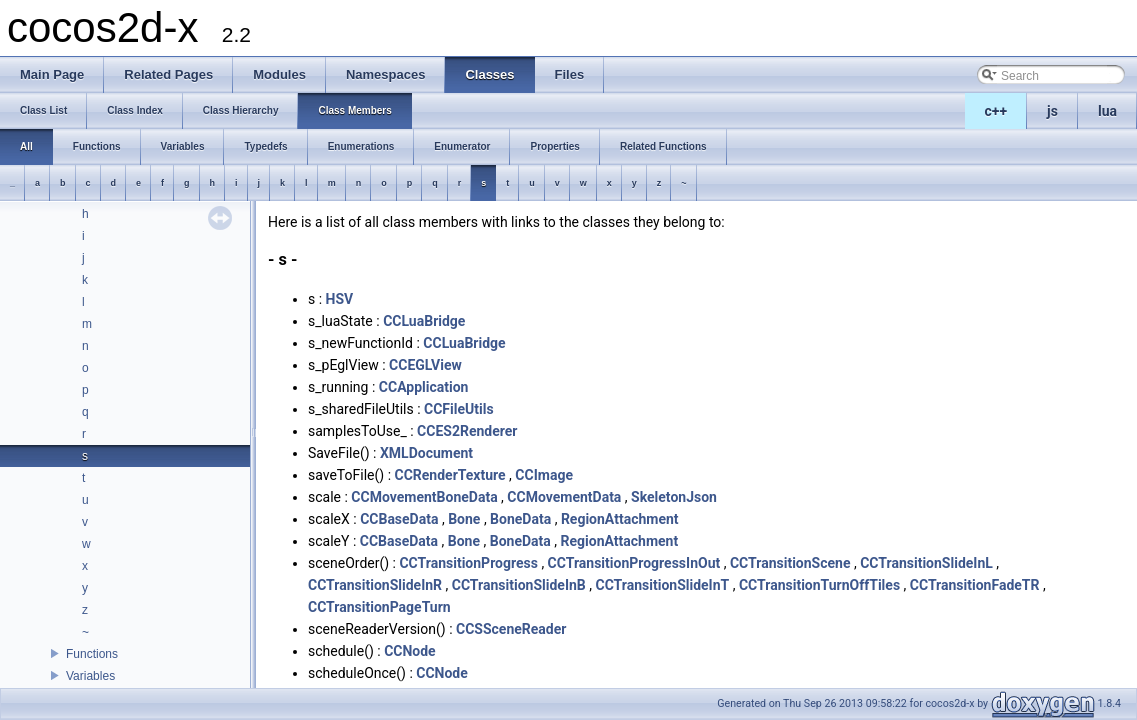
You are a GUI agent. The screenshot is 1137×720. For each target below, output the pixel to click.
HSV (340, 299)
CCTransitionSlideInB (519, 585)
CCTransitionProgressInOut (634, 563)
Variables (90, 676)
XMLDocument (426, 453)
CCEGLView (425, 365)
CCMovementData (564, 497)
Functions (92, 654)
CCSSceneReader (511, 629)
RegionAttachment (620, 519)
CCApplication (424, 387)
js (1052, 111)
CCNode (410, 651)
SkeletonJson (674, 497)
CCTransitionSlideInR (375, 585)
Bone (464, 519)
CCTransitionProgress (468, 563)
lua (1107, 111)
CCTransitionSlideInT (662, 585)
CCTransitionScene (790, 563)
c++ (996, 111)
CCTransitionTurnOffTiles (819, 585)
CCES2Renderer (467, 431)
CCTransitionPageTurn (379, 607)
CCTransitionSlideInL (926, 563)
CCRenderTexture (450, 475)
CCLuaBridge (424, 321)
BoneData (520, 519)
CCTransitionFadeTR (975, 585)
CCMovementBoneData (424, 497)
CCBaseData (399, 519)
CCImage (544, 475)
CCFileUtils (459, 409)
